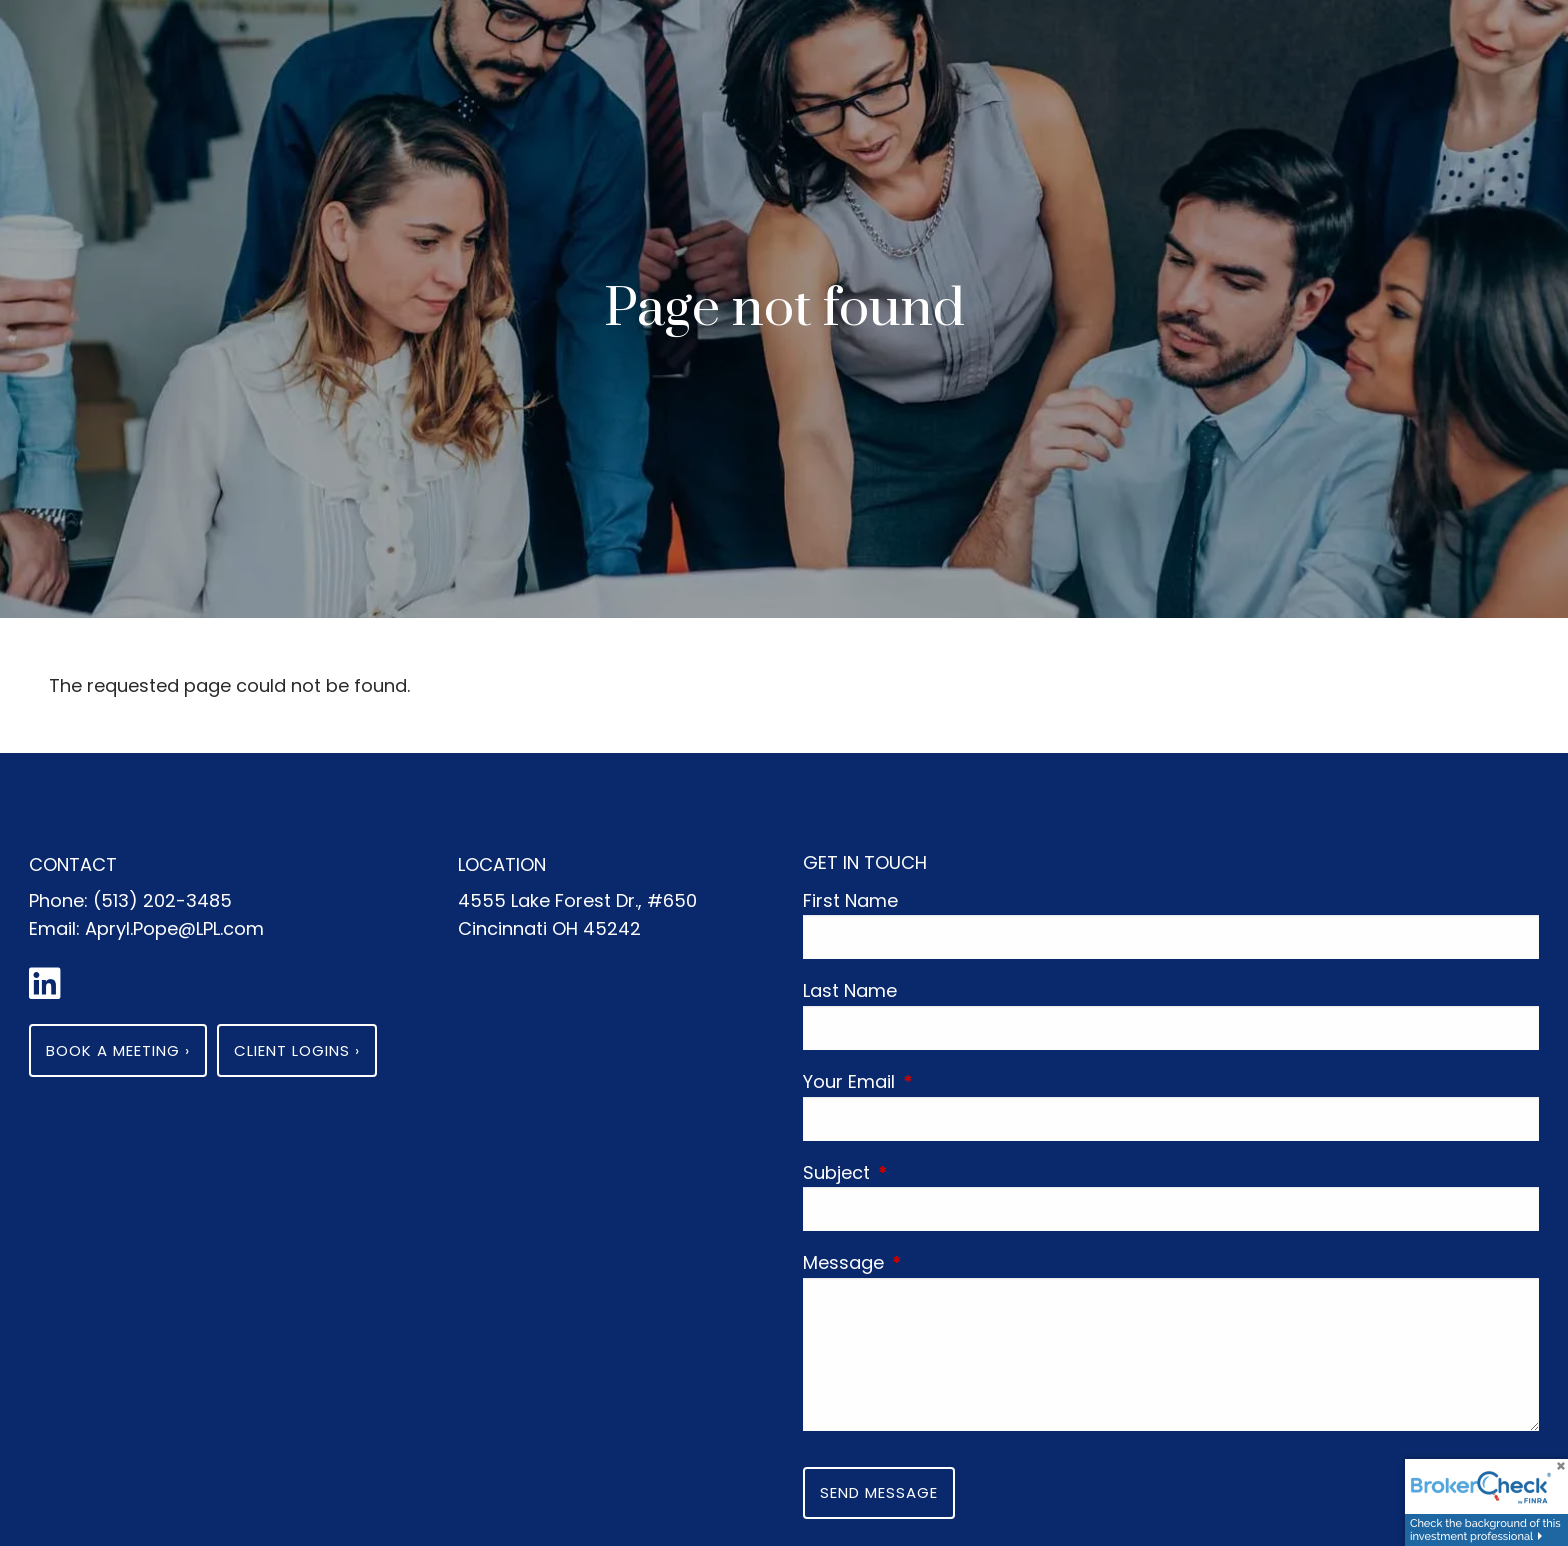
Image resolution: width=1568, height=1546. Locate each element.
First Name (850, 900)
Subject (929, 1172)
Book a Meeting (118, 1050)
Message (936, 1262)
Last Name (850, 990)
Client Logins (297, 1050)
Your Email (942, 1081)
